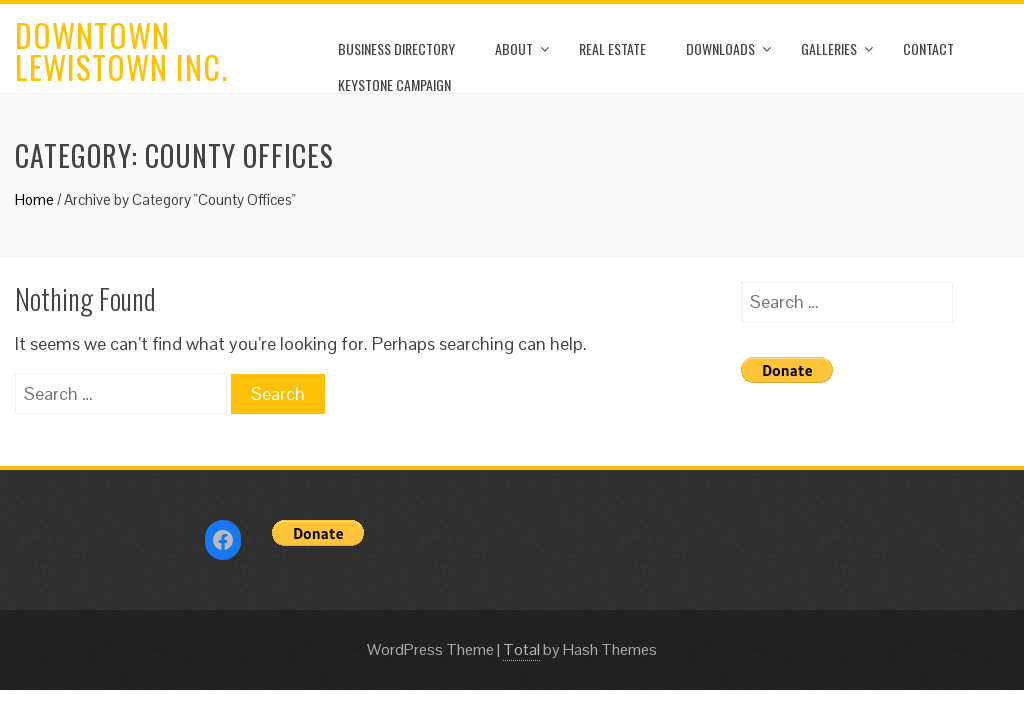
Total (521, 649)
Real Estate (612, 48)
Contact (928, 48)
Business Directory (396, 48)
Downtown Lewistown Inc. (121, 50)
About (514, 48)
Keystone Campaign (394, 84)
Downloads (720, 48)
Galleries (829, 48)
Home (34, 199)
